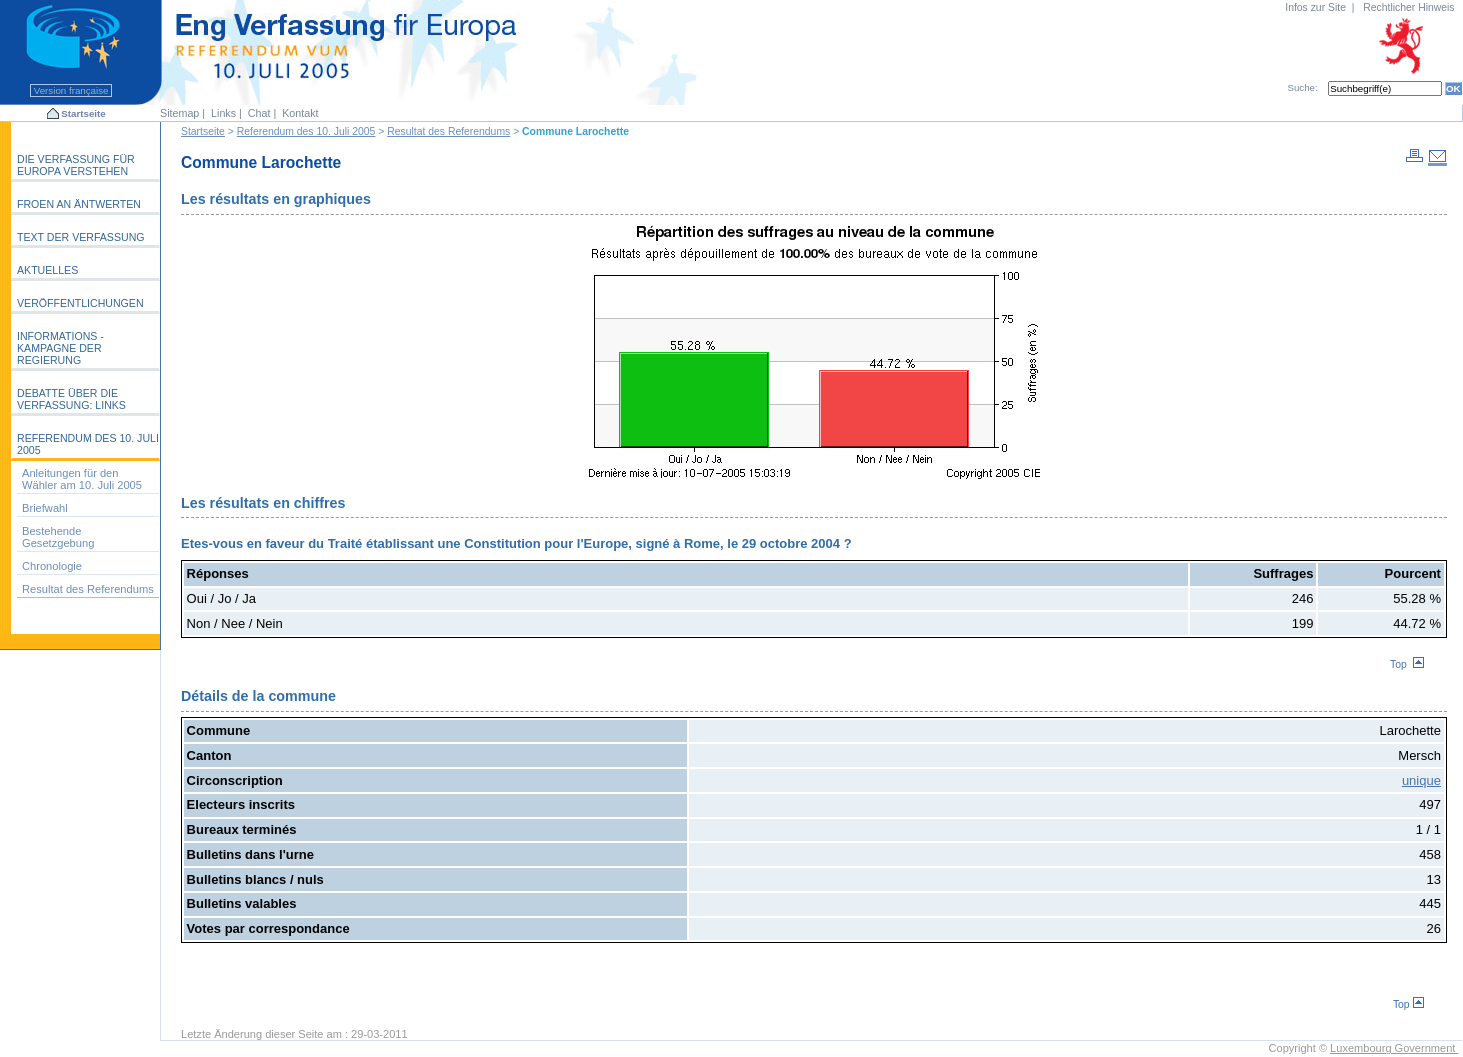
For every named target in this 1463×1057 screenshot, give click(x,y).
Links (223, 113)
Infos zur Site (1315, 7)
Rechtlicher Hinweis (1408, 7)
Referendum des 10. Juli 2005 (306, 131)
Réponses (218, 573)
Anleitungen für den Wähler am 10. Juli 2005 (82, 479)
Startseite (83, 113)
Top (1407, 664)
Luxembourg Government (1394, 1048)
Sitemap (179, 113)
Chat (259, 113)
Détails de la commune (258, 696)
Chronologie (52, 566)
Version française (71, 90)
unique (1421, 780)
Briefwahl (45, 508)
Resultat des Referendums (448, 131)
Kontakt (300, 113)
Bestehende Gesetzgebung (58, 537)
